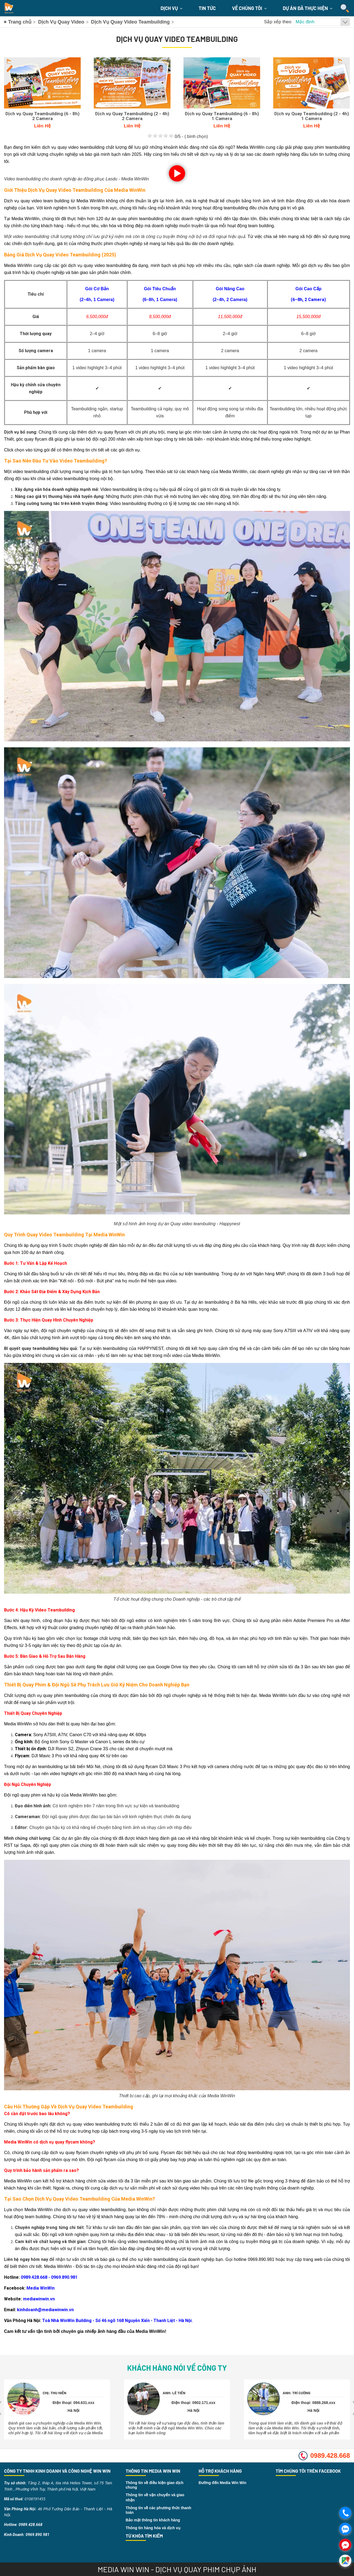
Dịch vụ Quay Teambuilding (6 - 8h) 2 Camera (42, 116)
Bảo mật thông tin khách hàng (153, 2520)
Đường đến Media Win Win (222, 2483)
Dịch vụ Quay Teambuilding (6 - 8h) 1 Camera (222, 116)
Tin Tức (207, 8)
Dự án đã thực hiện (307, 8)
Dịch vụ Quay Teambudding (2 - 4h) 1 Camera (311, 116)
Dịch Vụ (171, 8)
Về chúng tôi (249, 8)
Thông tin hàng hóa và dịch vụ (153, 2528)
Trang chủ (19, 22)
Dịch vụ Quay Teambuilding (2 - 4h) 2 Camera (132, 116)
